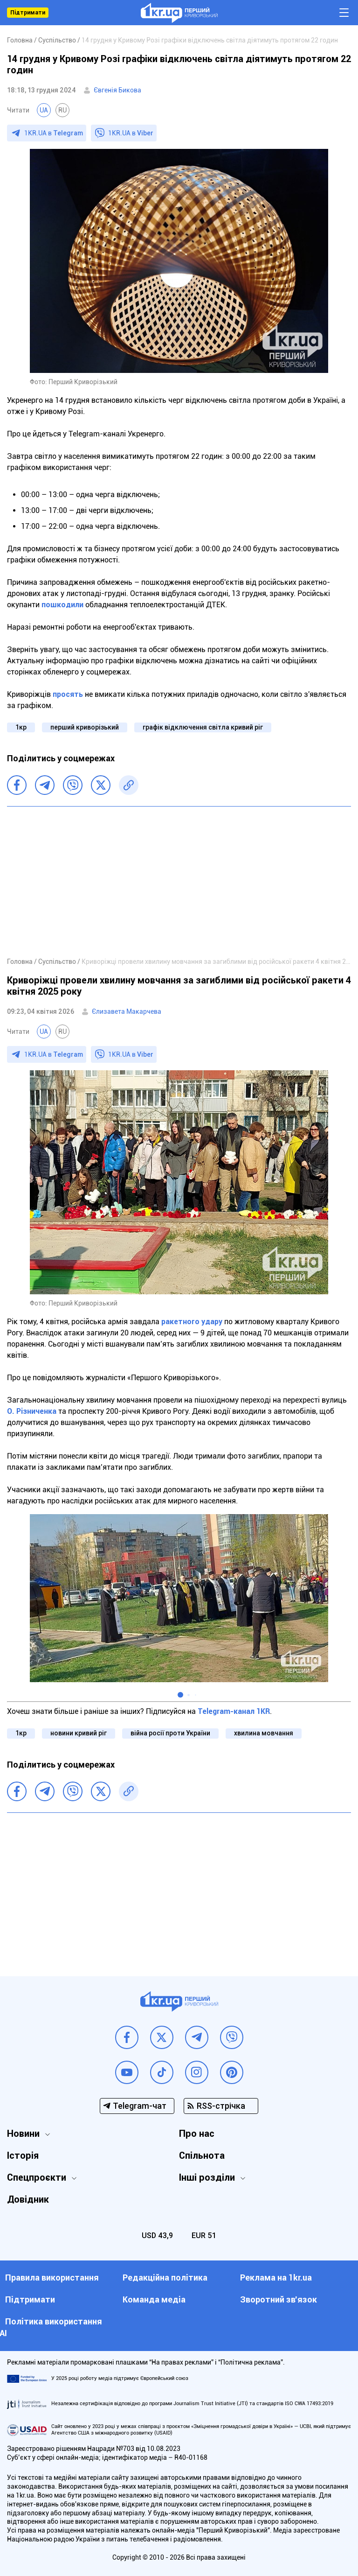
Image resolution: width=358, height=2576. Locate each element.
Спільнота (202, 2155)
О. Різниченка (31, 1411)
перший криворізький (84, 727)
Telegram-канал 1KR (234, 1711)
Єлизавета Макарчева (126, 1011)
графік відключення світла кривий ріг (203, 727)
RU (62, 110)
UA (44, 110)
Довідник (28, 2199)
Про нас (196, 2133)
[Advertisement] (179, 881)
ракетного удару (191, 1321)
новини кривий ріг (78, 1733)
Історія (23, 2155)
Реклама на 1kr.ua (276, 2277)
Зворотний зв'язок (278, 2299)
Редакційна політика (165, 2277)
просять (68, 694)
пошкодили (62, 604)
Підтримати (27, 12)
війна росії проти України (170, 1733)
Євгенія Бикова (117, 90)
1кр (21, 727)
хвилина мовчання (263, 1733)
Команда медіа (154, 2299)
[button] (180, 1695)
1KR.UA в (53, 133)
